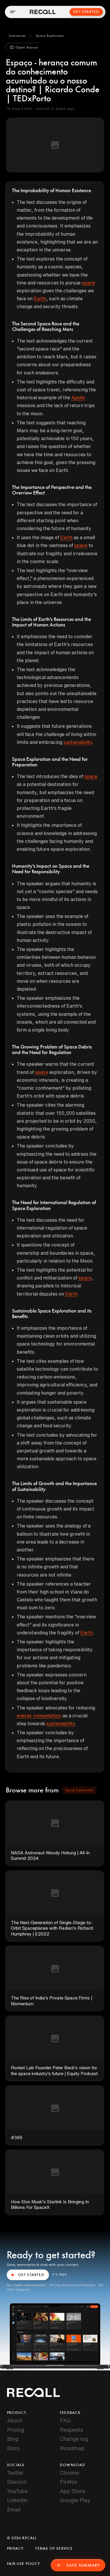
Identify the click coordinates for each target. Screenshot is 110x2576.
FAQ (65, 2420)
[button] (17, 36)
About (14, 2420)
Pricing (15, 2429)
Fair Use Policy (23, 2563)
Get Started (86, 12)
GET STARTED (28, 2275)
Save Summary (78, 2565)
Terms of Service (54, 2548)
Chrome (69, 2472)
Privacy (15, 2548)
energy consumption (39, 1715)
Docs (13, 2448)
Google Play (75, 2500)
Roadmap (72, 2448)
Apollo (78, 397)
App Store (72, 2491)
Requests (71, 2429)
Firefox (68, 2481)
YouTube (17, 2491)
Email (14, 2509)
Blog (12, 2438)
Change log (74, 2438)
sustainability (77, 742)
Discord (16, 2481)
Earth (40, 298)
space (88, 282)
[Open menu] (12, 11)
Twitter (15, 2472)
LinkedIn (17, 2500)
